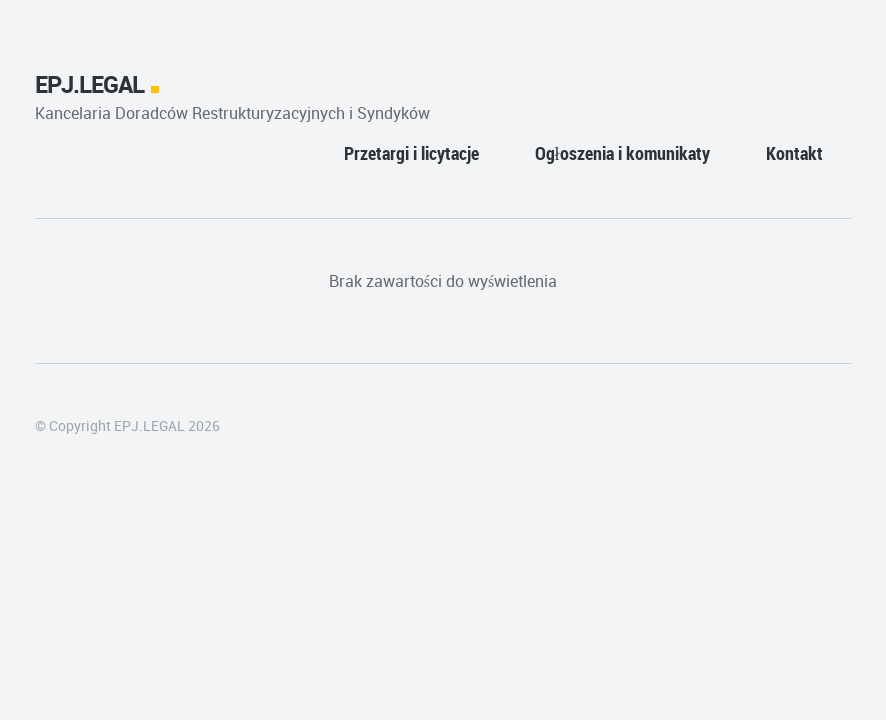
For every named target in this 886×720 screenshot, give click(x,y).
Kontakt (794, 153)
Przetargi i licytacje (411, 153)
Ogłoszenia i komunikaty (622, 153)
